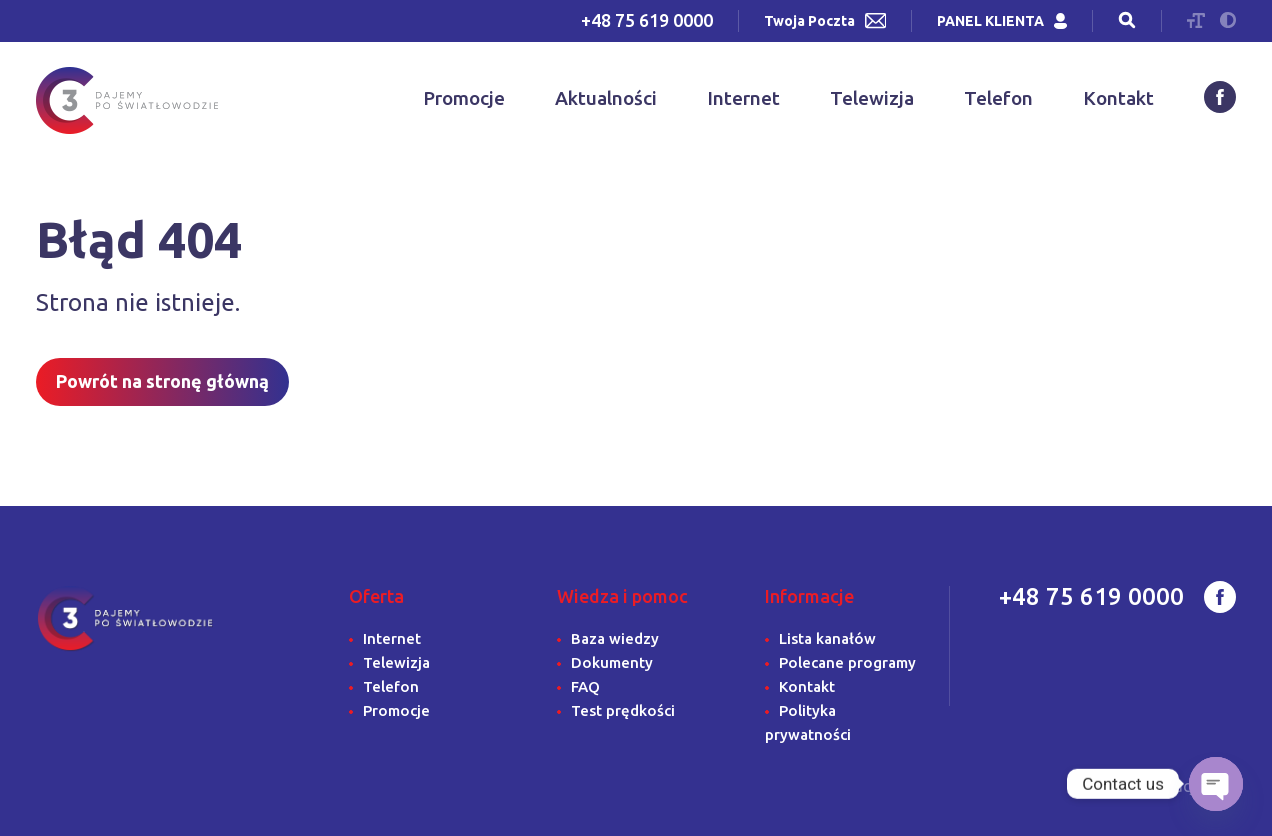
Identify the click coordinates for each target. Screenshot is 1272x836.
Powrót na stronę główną (162, 381)
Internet (743, 98)
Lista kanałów (827, 638)
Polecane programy (847, 662)
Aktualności (606, 98)
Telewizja (872, 98)
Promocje (464, 98)
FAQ (585, 686)
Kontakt (1118, 98)
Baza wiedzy (615, 638)
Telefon (998, 98)
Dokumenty (612, 662)
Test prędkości (623, 710)
